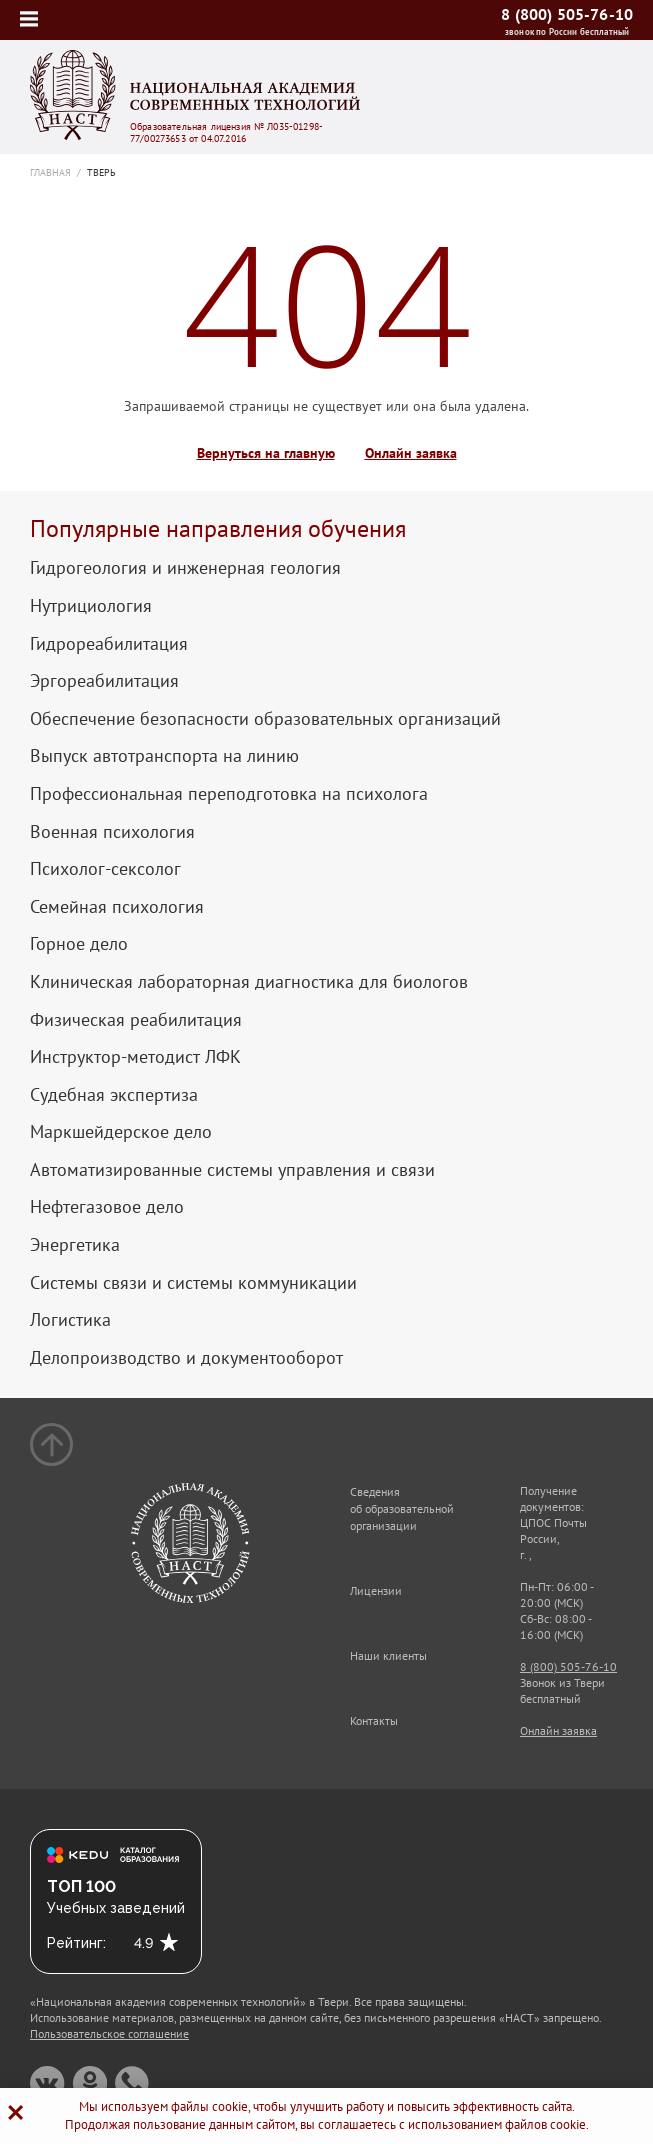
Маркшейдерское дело (121, 1132)
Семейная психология (117, 907)
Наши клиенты (388, 1655)
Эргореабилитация (104, 681)
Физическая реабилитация (136, 1020)
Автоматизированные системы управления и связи (232, 1170)
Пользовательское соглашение (109, 2033)
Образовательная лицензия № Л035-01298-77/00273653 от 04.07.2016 (226, 133)
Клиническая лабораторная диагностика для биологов (249, 982)
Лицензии (376, 1590)
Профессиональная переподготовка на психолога (229, 794)
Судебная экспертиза (114, 1095)
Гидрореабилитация (109, 644)
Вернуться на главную (266, 453)
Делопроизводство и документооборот (186, 1358)
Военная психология (112, 832)
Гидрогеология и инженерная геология (185, 568)
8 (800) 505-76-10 (567, 14)
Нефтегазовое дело (107, 1207)
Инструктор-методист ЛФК (135, 1057)
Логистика (70, 1320)
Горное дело (79, 944)
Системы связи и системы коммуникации (193, 1283)
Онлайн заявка (411, 453)
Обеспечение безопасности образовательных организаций (265, 719)
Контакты (374, 1720)
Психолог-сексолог (105, 869)
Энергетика (75, 1245)
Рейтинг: (76, 1943)
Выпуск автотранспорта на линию (164, 756)
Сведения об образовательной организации (402, 1508)
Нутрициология (91, 606)
